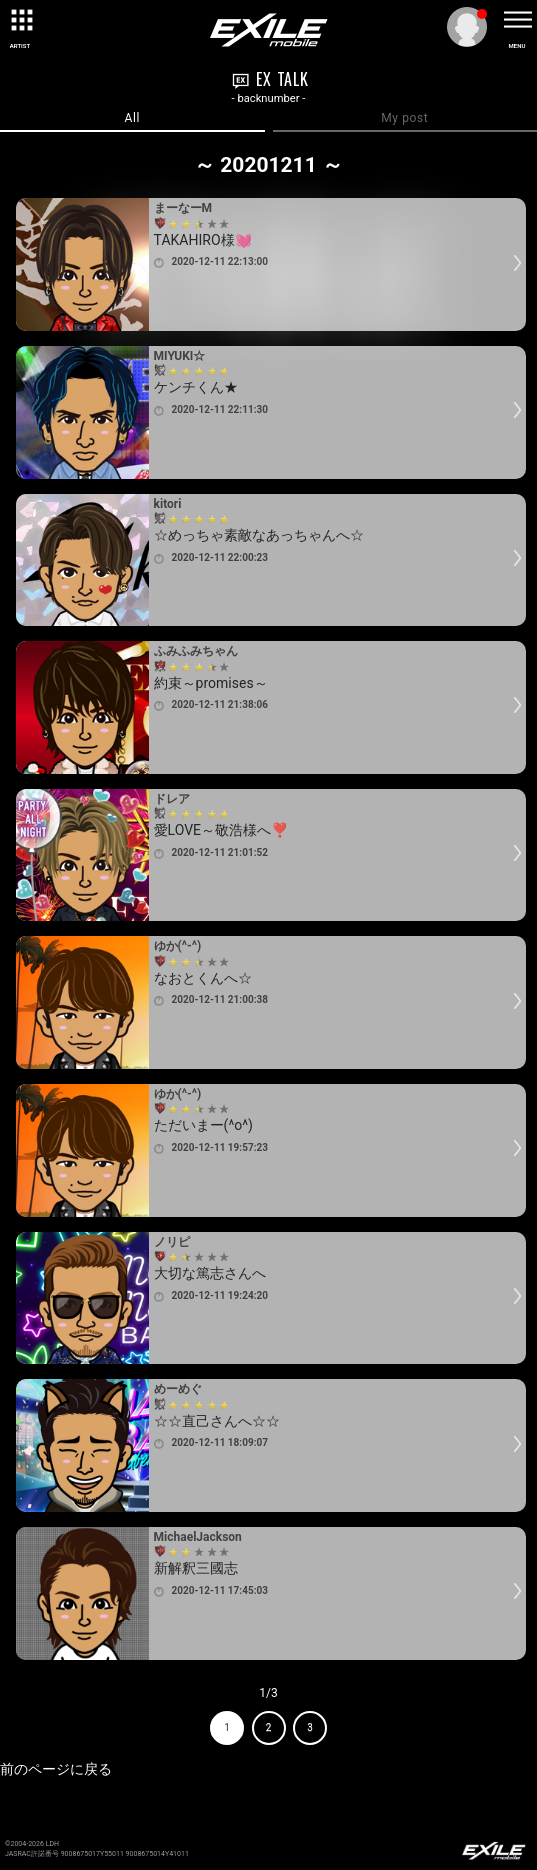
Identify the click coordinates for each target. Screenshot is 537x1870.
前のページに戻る (56, 1769)
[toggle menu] (517, 20)
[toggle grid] (20, 20)
